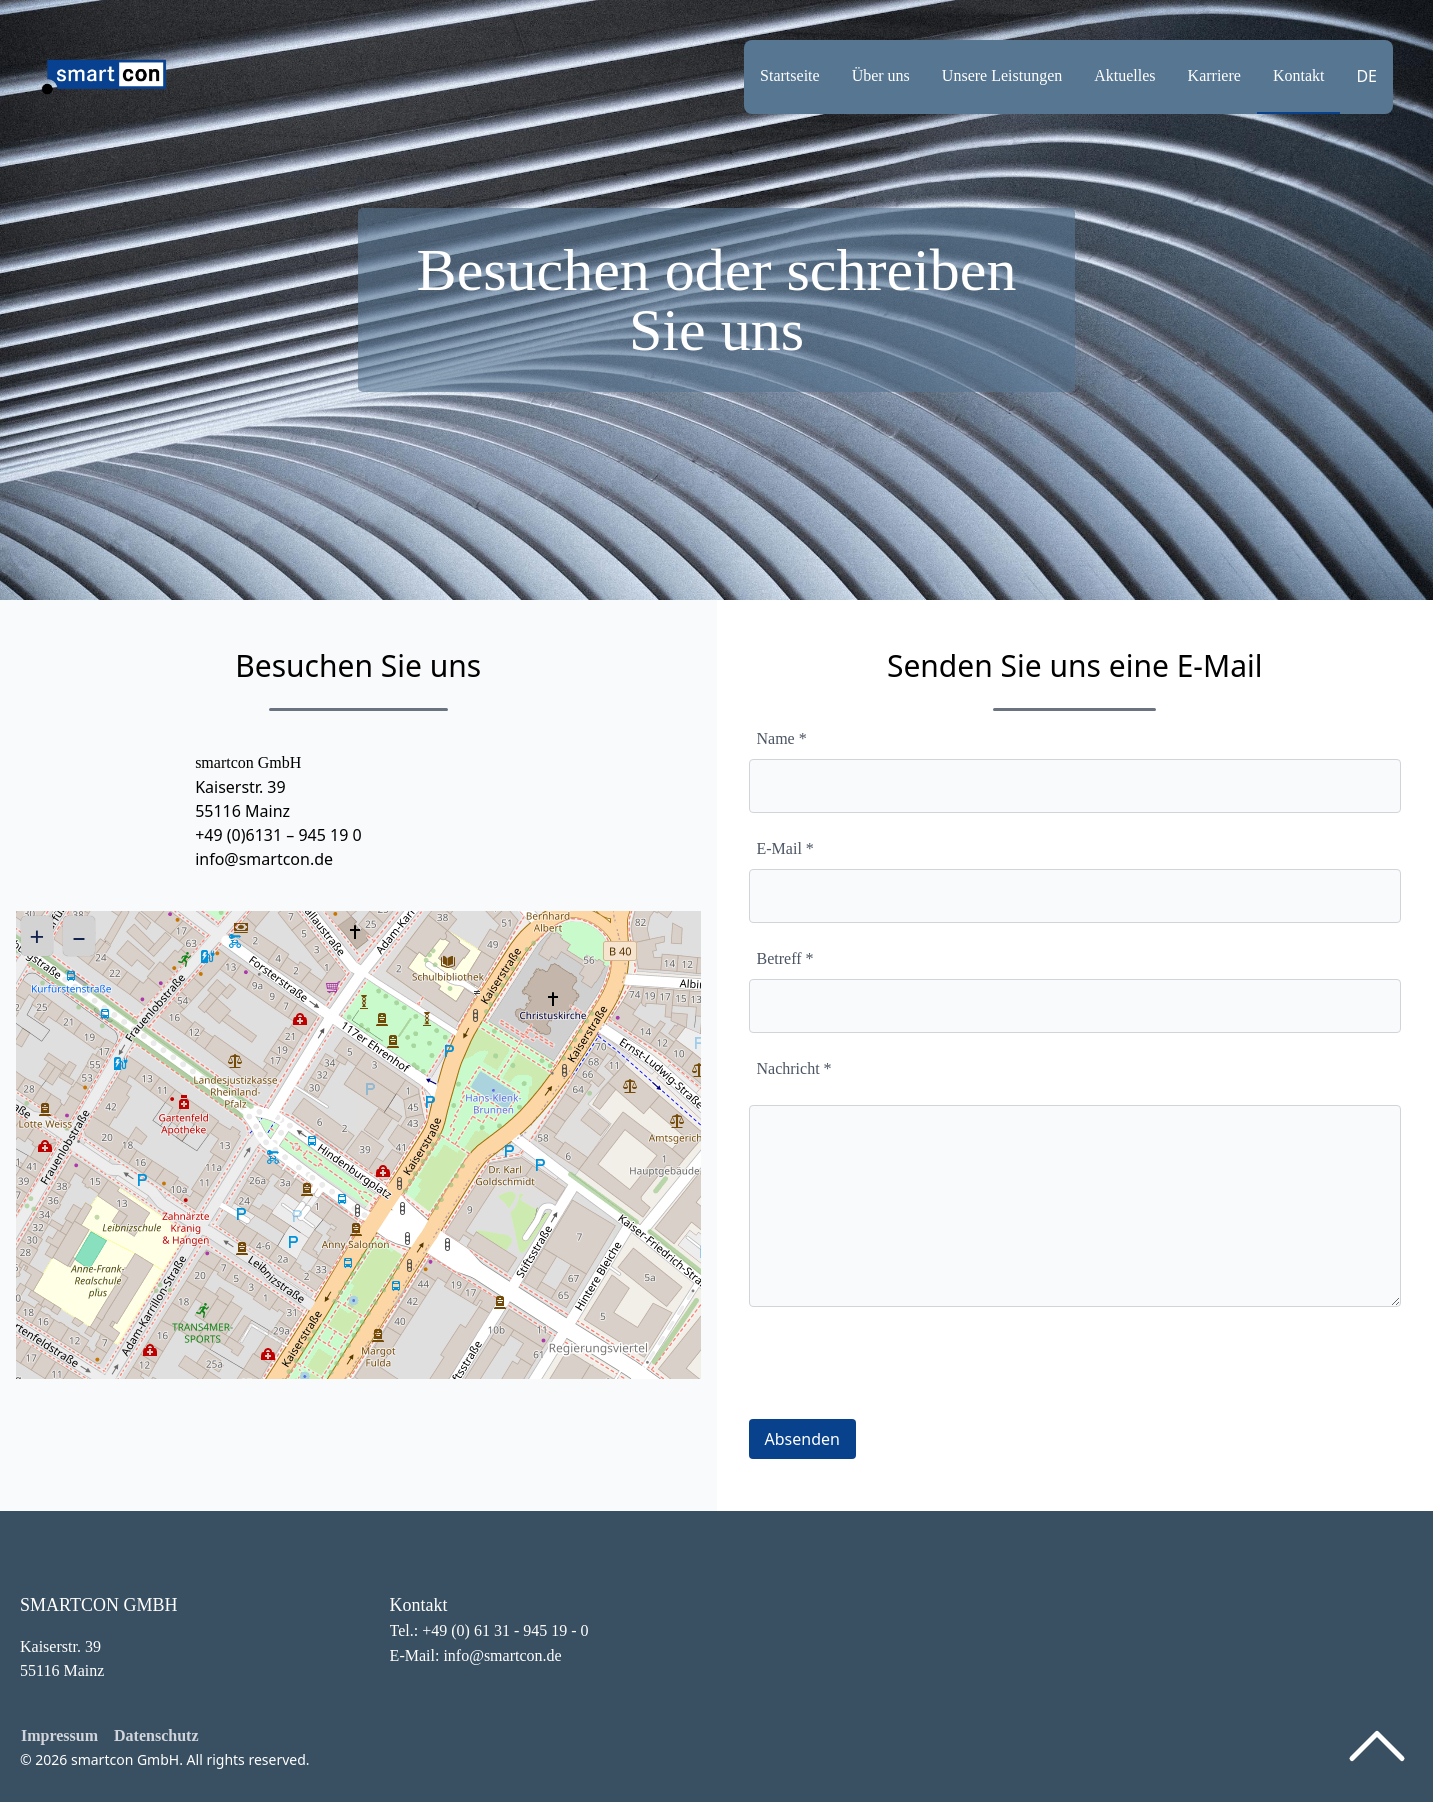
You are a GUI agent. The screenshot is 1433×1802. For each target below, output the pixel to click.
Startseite (790, 75)
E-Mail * (785, 848)
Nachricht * (794, 1068)
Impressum (59, 1735)
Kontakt (1299, 75)
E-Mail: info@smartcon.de (476, 1655)
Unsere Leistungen (1002, 75)
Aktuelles (1124, 75)
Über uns (881, 75)
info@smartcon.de (264, 859)
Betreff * (785, 958)
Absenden (802, 1439)
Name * (782, 738)
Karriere (1214, 75)
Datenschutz (156, 1735)
